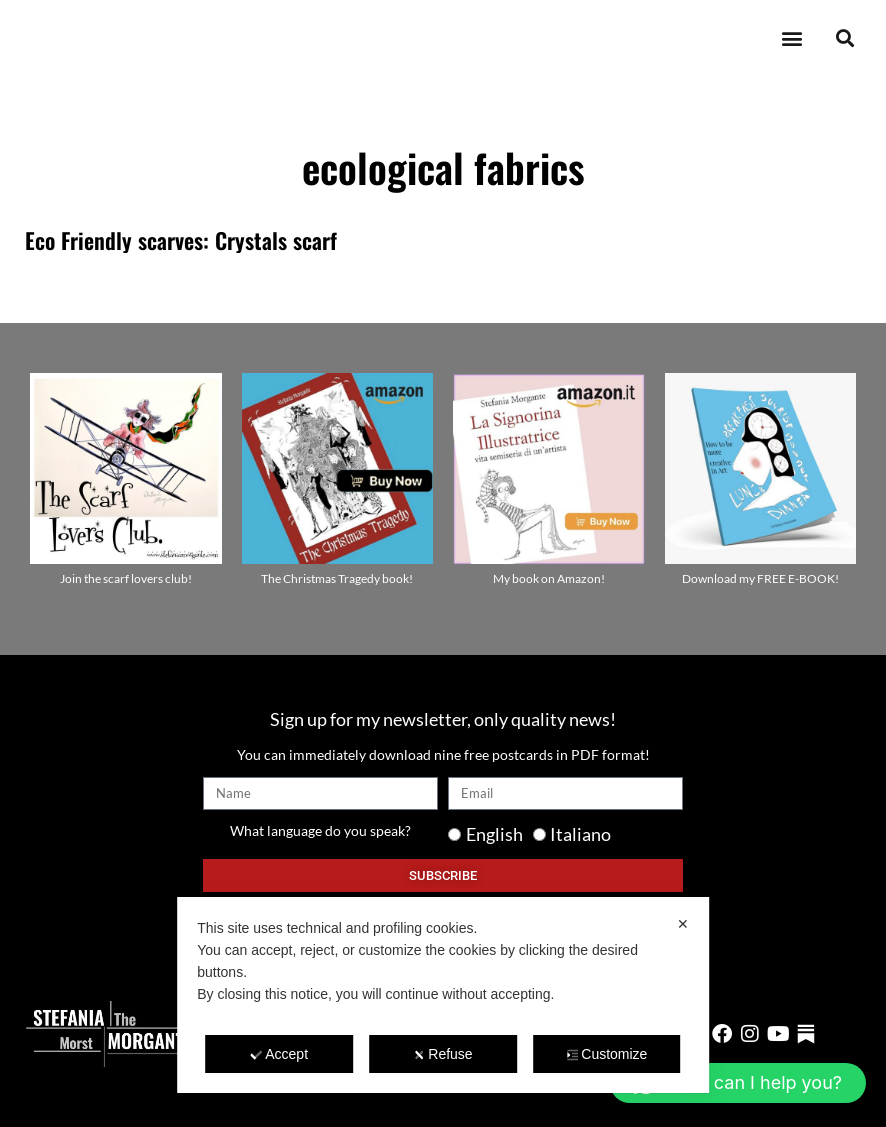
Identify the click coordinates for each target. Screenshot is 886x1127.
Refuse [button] (442, 1054)
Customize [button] (606, 1054)
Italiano (580, 834)
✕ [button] (683, 924)
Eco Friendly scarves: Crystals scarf (181, 240)
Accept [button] (279, 1054)
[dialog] (443, 995)
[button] (791, 38)
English (494, 834)
